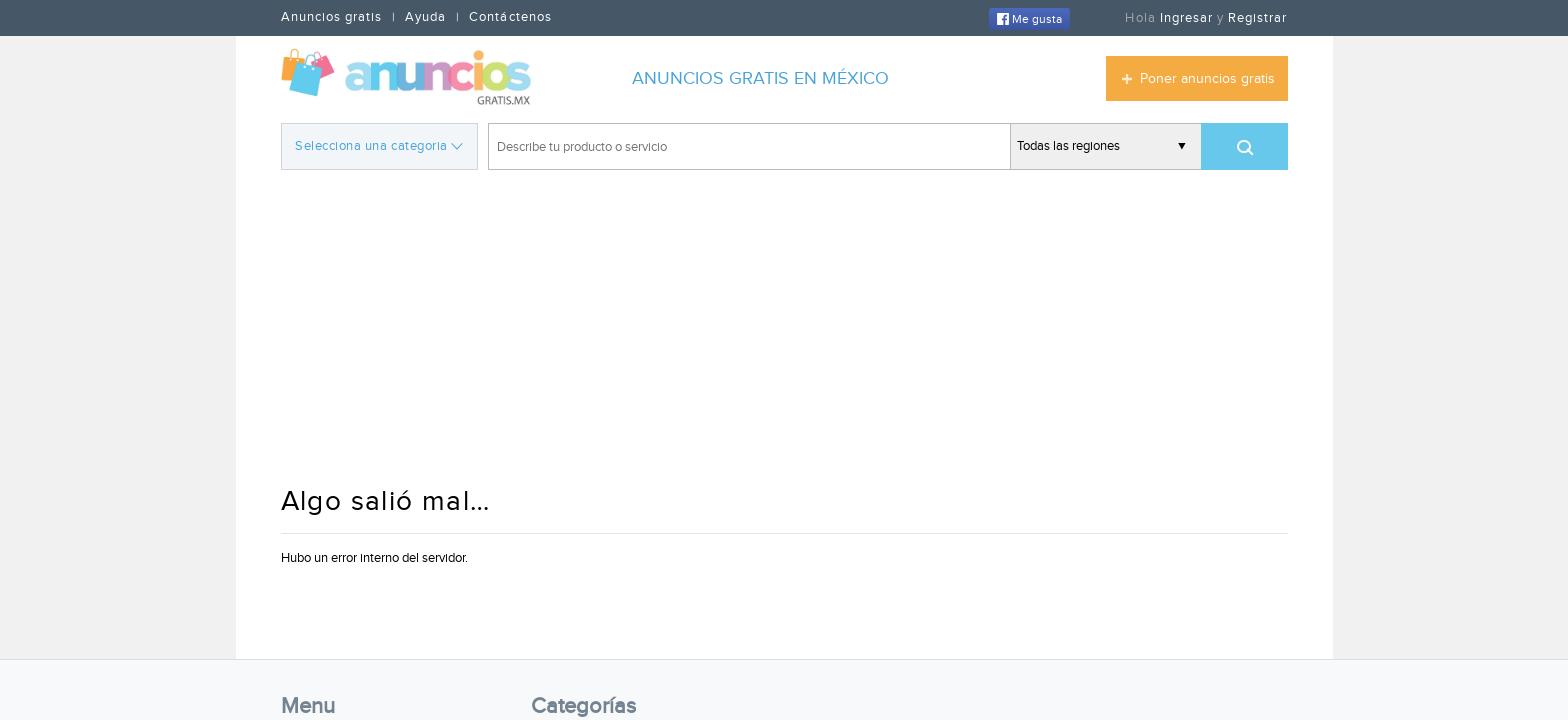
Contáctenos (510, 17)
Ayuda (425, 17)
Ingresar (1186, 18)
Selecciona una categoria (378, 144)
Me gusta (1029, 19)
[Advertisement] (784, 330)
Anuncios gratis (332, 17)
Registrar (1257, 18)
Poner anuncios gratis (1207, 79)
